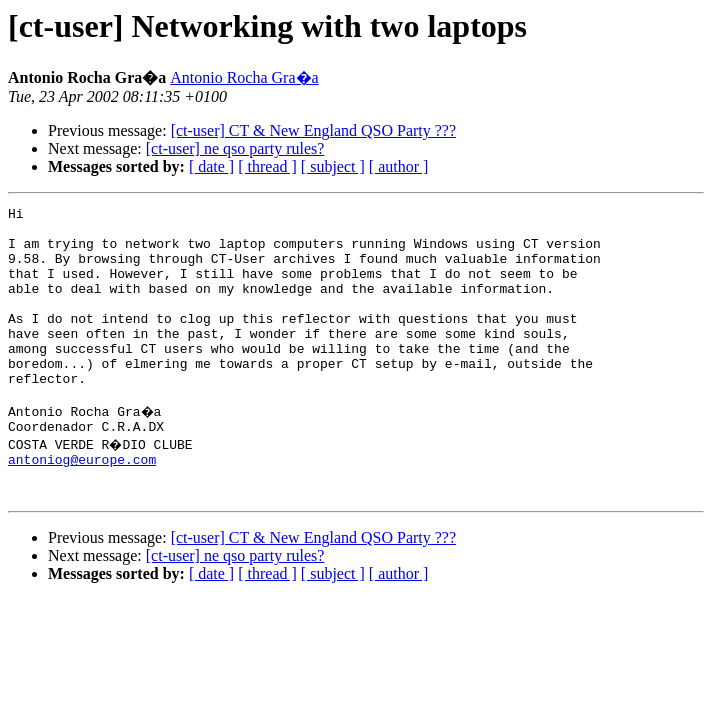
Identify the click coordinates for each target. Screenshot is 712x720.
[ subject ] (333, 166)
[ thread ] (267, 166)
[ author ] (399, 166)
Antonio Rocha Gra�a (244, 77)
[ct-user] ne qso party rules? (235, 148)
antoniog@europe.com (82, 504)
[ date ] (211, 166)
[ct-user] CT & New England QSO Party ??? (313, 130)
